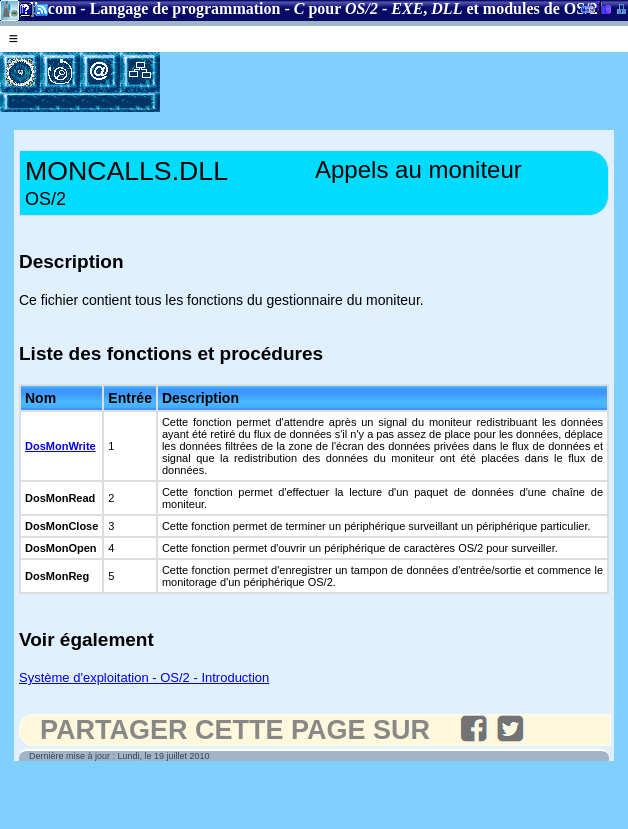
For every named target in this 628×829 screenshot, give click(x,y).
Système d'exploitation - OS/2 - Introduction (144, 677)
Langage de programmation (185, 8)
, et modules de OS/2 (494, 8)
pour (336, 8)
